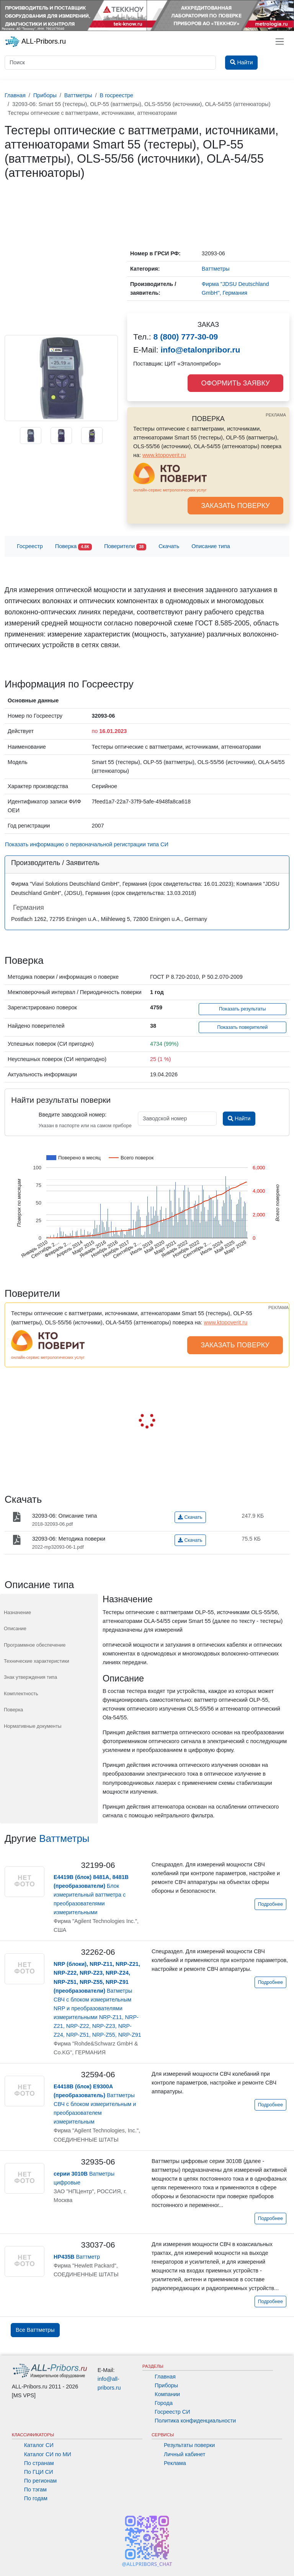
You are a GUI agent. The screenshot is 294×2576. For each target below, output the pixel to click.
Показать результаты (242, 1009)
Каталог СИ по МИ (47, 2454)
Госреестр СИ (172, 2412)
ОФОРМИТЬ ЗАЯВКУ (235, 383)
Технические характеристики (36, 1661)
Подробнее (270, 1904)
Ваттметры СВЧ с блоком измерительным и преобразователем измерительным (95, 2104)
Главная (165, 2377)
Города (164, 2403)
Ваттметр (77, 2257)
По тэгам (35, 2489)
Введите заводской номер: (72, 1115)
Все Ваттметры (35, 2330)
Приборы (166, 2385)
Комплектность (21, 1693)
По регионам (40, 2481)
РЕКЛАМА (276, 415)
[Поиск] (110, 63)
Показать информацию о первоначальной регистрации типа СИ (86, 844)
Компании (167, 2394)
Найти (239, 1118)
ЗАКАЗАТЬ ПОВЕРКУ (235, 505)
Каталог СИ (39, 2445)
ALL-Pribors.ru (35, 41)
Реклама (175, 2463)
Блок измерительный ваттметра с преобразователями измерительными (91, 1894)
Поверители (125, 546)
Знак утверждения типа (30, 1677)
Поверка (73, 546)
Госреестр (30, 546)
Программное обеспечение (34, 1645)
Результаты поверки (189, 2445)
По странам (39, 2463)
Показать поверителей (242, 1027)
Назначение (17, 1612)
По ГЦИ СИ (38, 2472)
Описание (15, 1628)
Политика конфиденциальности (195, 2421)
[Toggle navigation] (279, 41)
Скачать (168, 546)
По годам (35, 2498)
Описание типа (210, 546)
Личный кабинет (184, 2454)
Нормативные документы (32, 1726)
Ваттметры (64, 1838)
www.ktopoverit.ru (164, 455)
